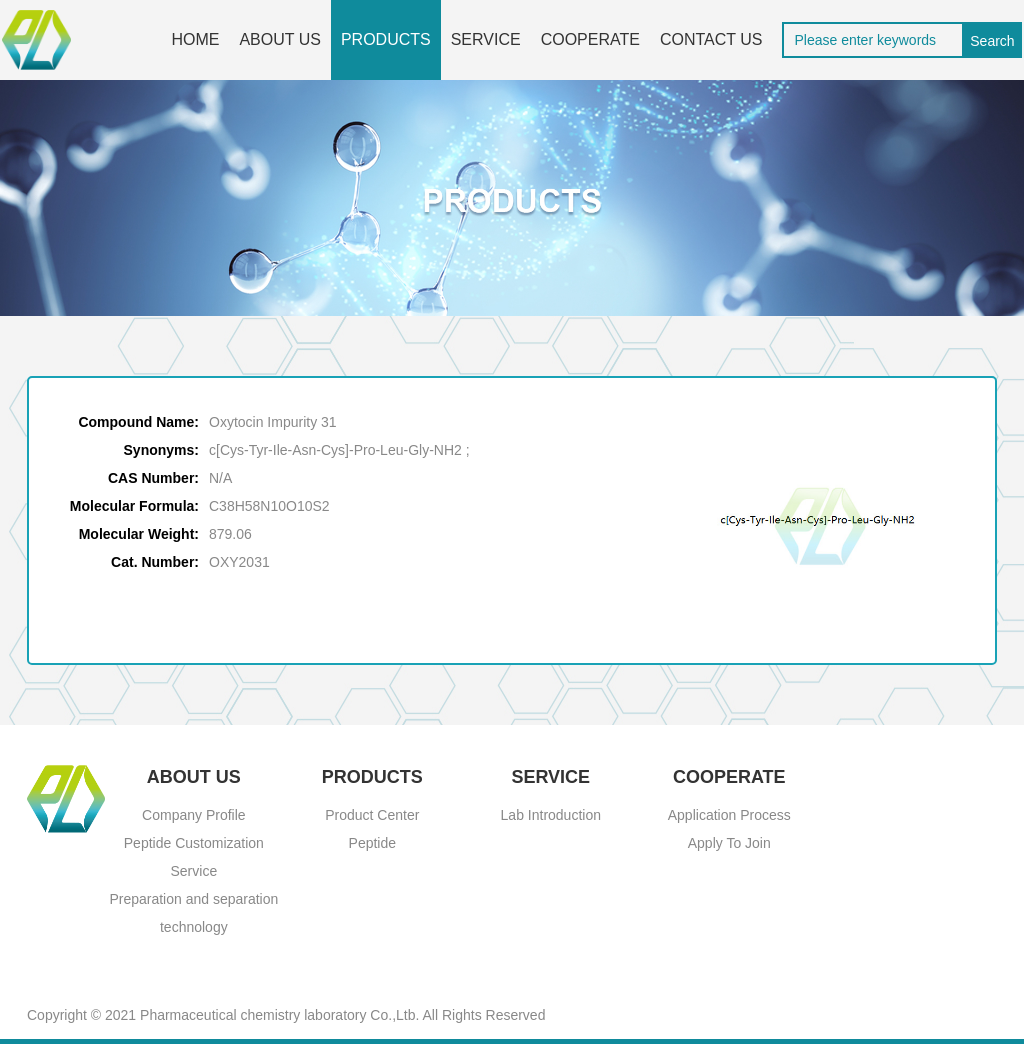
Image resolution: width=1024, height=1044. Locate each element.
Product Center (372, 815)
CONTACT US (682, 39)
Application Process (729, 815)
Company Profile (194, 815)
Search (963, 41)
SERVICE (457, 39)
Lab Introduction (551, 815)
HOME (166, 39)
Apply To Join (729, 843)
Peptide (372, 843)
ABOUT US (251, 39)
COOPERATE (560, 39)
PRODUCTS (357, 39)
